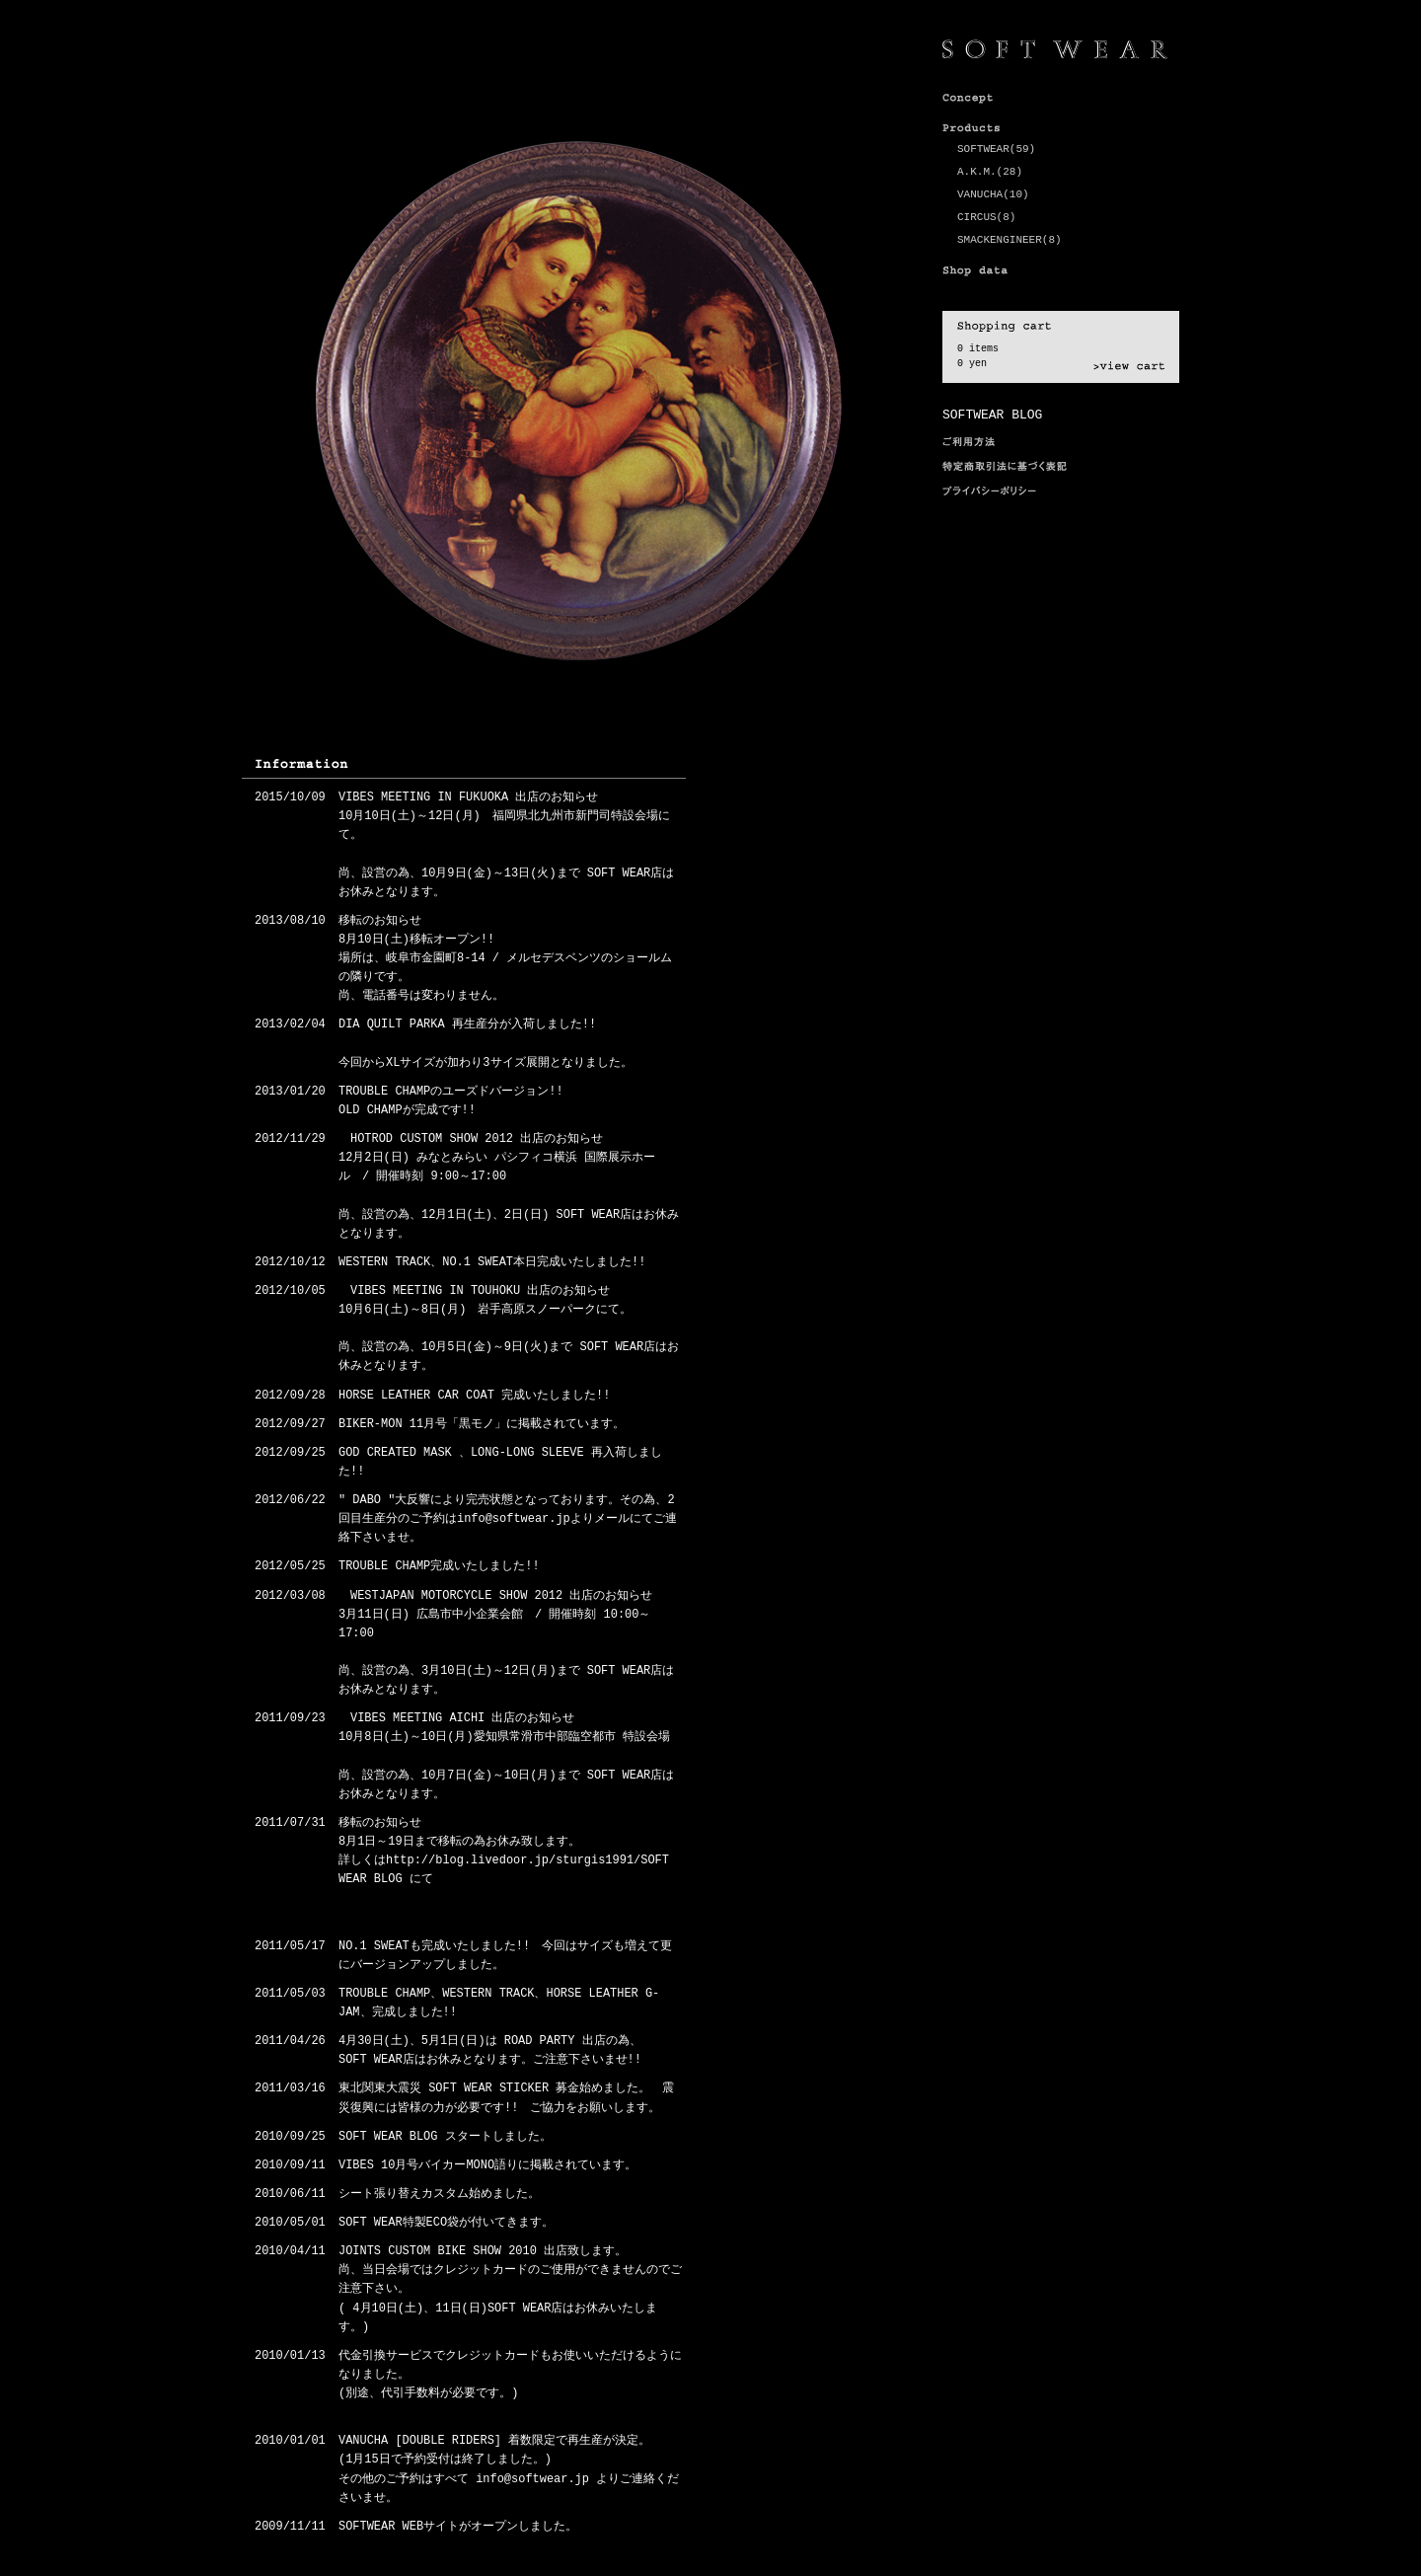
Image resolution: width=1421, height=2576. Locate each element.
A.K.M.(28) (989, 172)
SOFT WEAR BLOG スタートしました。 (445, 2137)
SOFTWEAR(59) (996, 149)
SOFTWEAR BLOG (992, 415)
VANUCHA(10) (993, 194)
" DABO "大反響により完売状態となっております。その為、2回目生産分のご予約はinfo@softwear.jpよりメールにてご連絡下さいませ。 (507, 1519)
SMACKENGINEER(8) (1009, 240)
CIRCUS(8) (986, 217)
